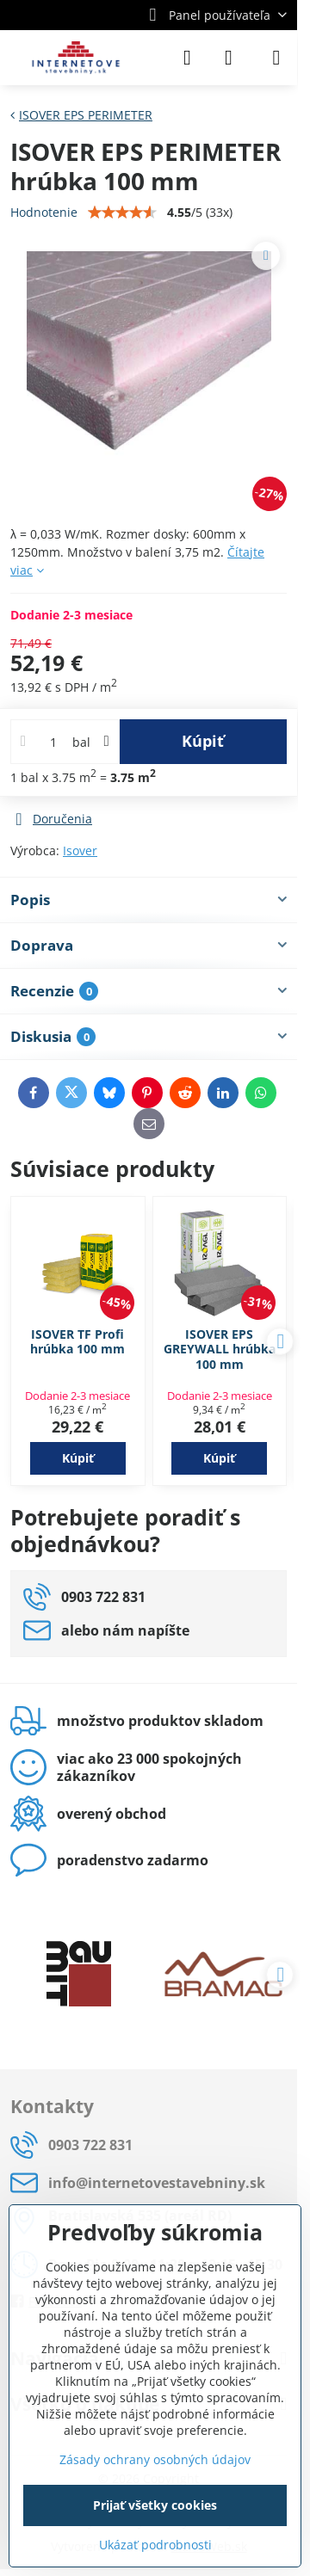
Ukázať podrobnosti (155, 2544)
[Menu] (276, 57)
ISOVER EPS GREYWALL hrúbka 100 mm (220, 1349)
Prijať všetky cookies (155, 2505)
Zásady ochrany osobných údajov (155, 2459)
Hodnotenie (44, 212)
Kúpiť (203, 740)
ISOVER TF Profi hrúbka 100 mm (77, 1342)
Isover (80, 850)
